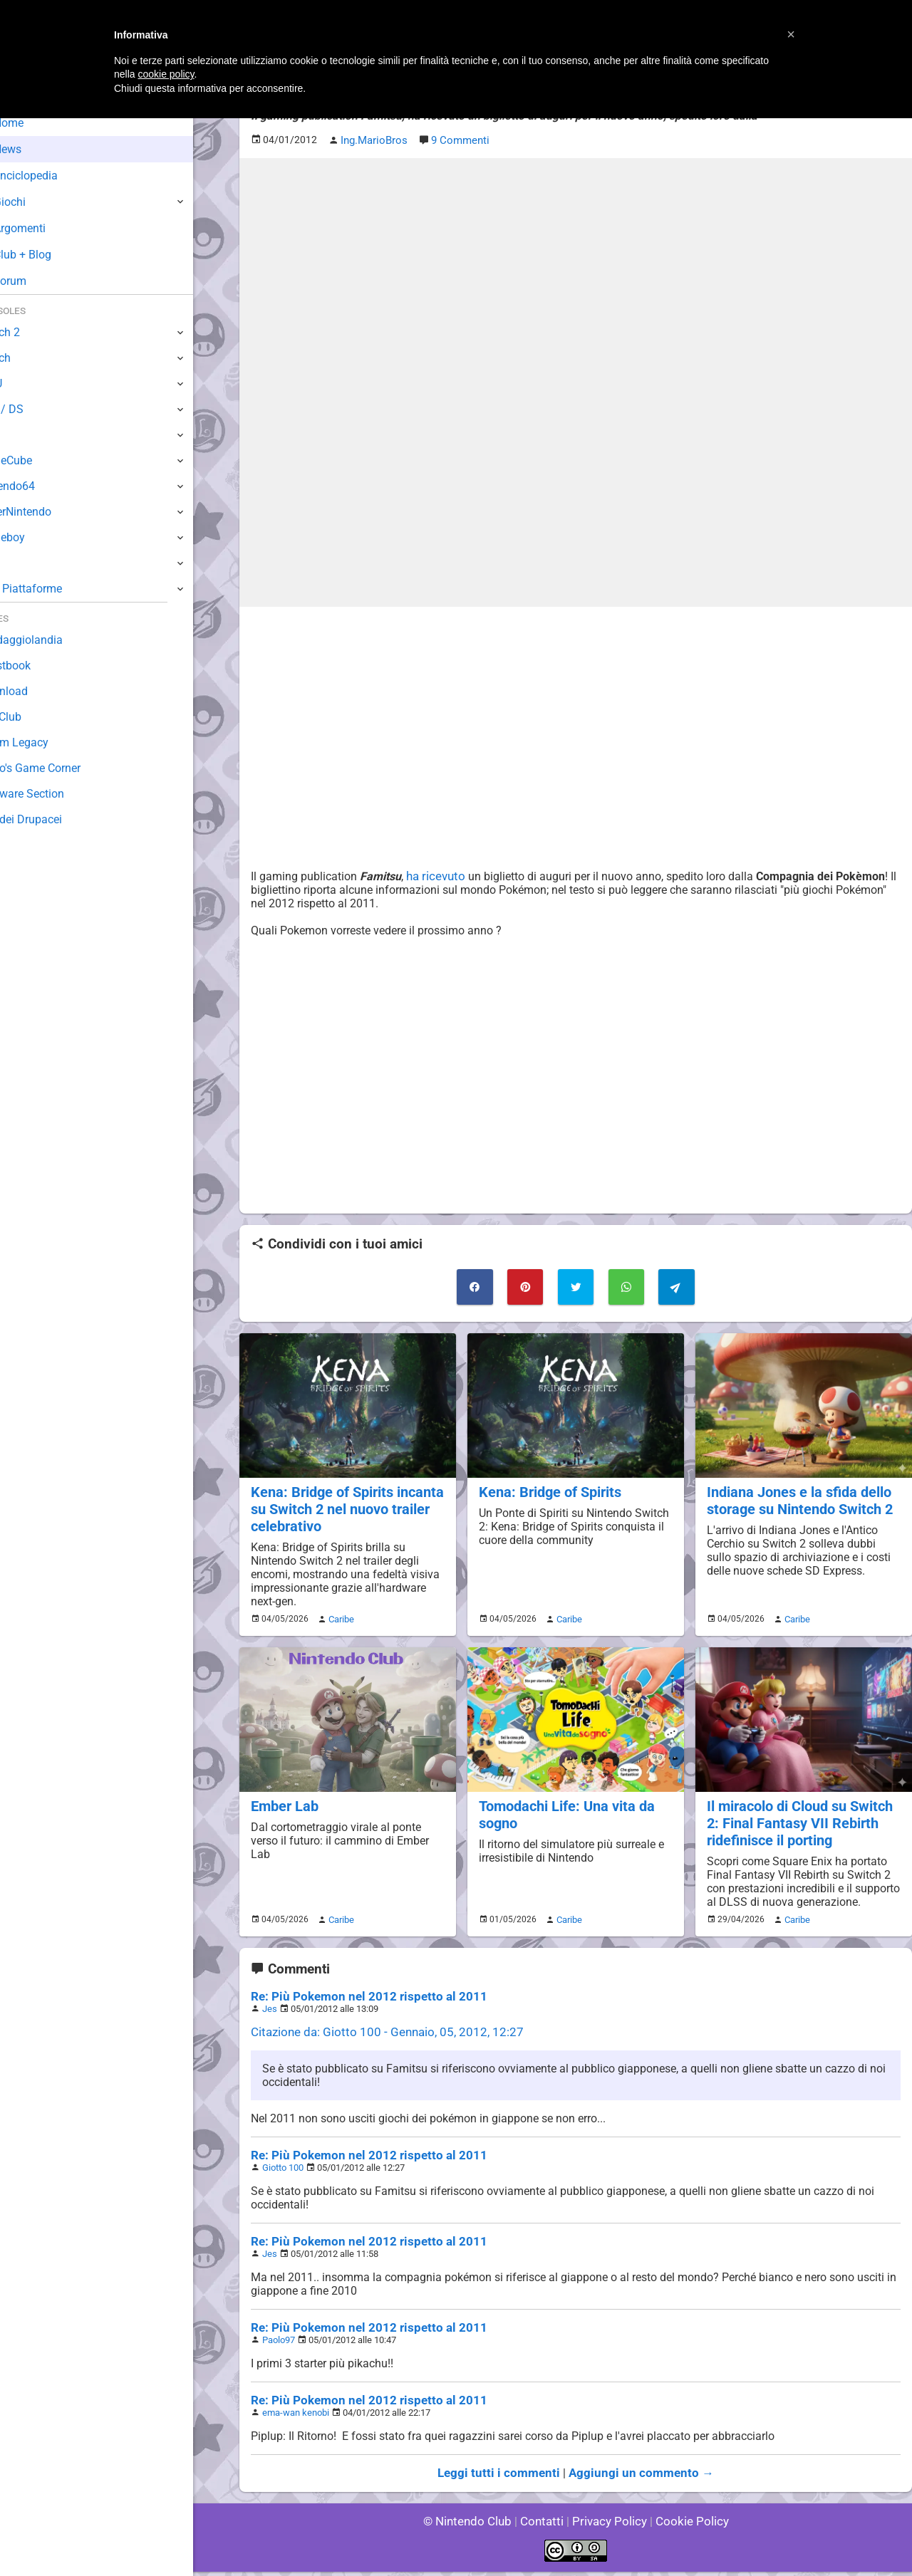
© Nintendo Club (473, 2526)
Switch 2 (33, 332)
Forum (36, 281)
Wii (19, 435)
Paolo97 (279, 2345)
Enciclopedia (52, 175)
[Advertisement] (576, 716)
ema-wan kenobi (295, 2417)
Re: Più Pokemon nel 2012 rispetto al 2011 (360, 2001)
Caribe (339, 1614)
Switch (28, 358)
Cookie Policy (685, 2526)
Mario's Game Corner (64, 768)
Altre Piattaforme (54, 588)
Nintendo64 (41, 486)
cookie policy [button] (166, 74)
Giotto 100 (283, 2172)
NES (22, 563)
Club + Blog (48, 254)
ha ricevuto (432, 875)
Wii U (24, 383)
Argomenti (46, 228)
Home (35, 123)
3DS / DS (34, 409)
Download (36, 691)
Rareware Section (55, 794)
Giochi (36, 202)
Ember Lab (283, 1799)
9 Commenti (457, 140)
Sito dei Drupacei (54, 819)
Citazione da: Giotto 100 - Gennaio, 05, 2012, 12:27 (378, 2037)
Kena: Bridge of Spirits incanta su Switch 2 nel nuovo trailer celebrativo (344, 1505)
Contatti (544, 2526)
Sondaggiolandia (53, 640)
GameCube (39, 460)
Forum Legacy (47, 742)
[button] (790, 34)
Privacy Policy (608, 2526)
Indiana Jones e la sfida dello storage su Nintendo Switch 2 (797, 1497)
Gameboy (35, 537)
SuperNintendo (49, 511)
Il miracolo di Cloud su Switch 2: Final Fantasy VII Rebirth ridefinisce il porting (797, 1815)
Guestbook (38, 665)
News (34, 149)
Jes (269, 2013)
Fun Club (33, 717)
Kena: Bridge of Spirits (547, 1489)
